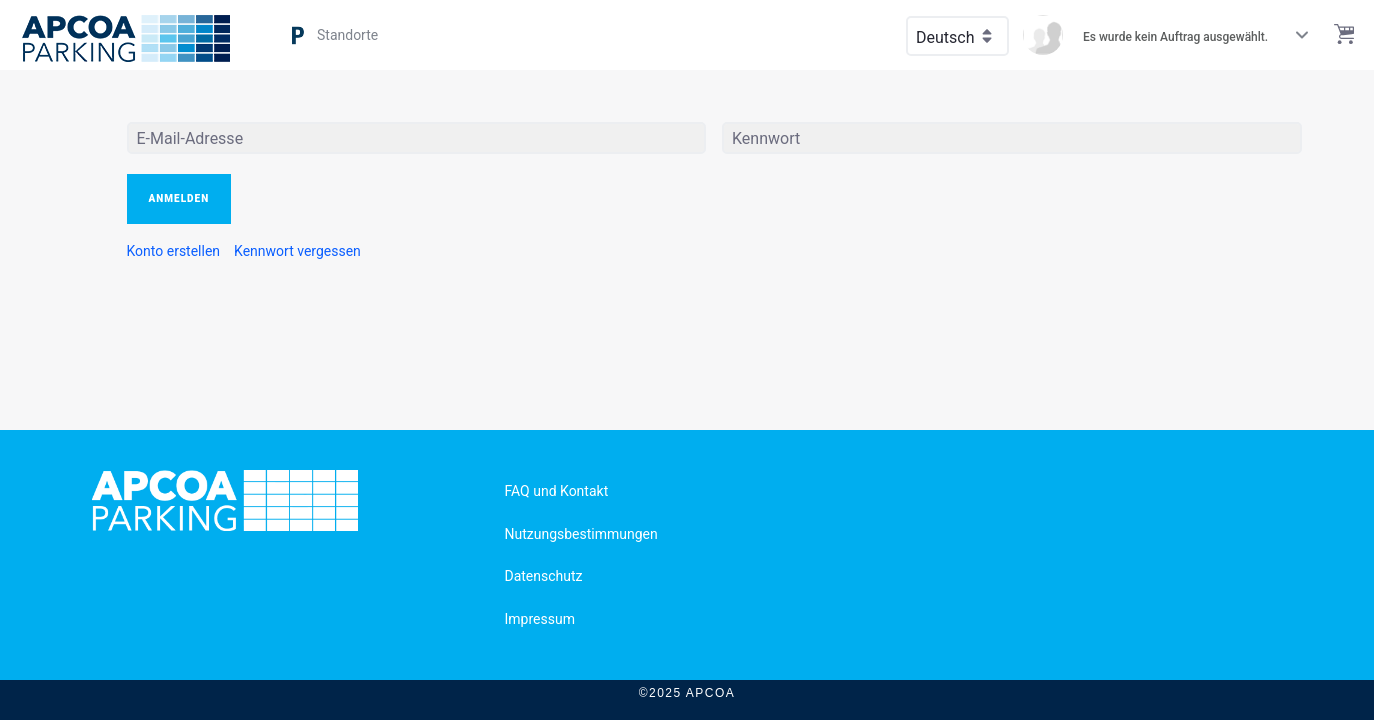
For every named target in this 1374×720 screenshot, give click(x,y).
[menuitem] (174, 251)
